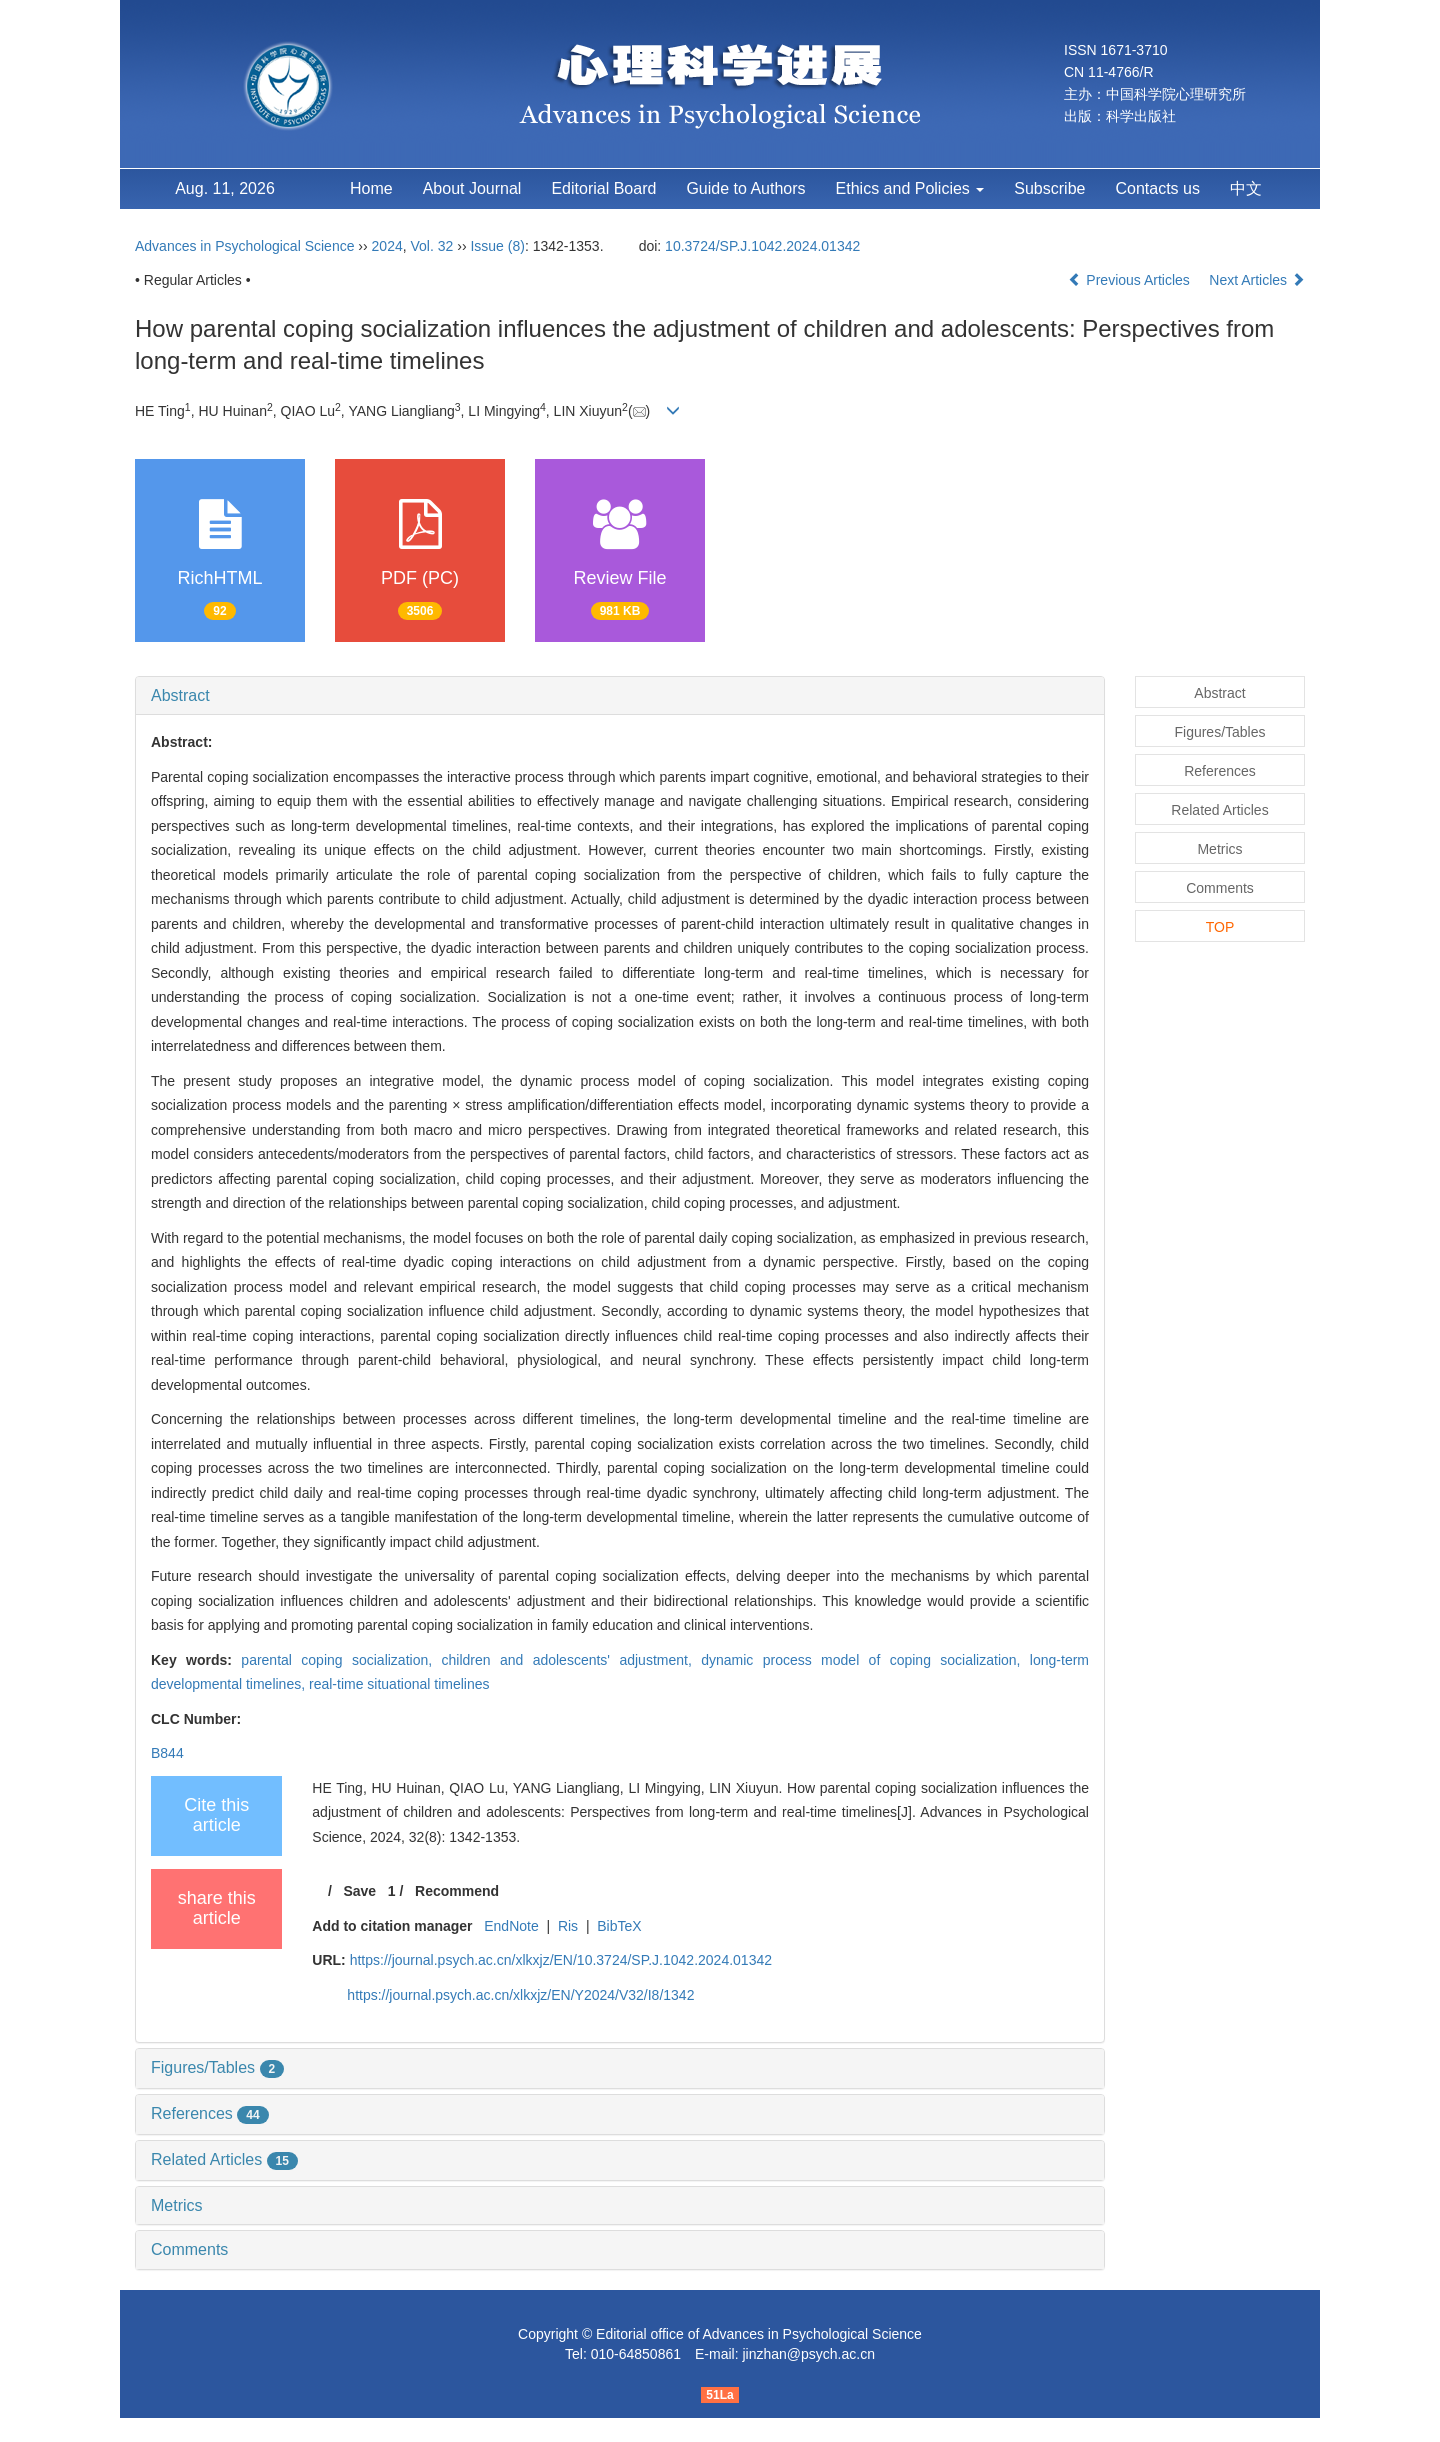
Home (371, 188)
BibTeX (619, 1926)
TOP (1220, 927)
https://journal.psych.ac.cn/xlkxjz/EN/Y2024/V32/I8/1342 (520, 1995)
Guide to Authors (745, 188)
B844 (167, 1753)
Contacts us (1157, 188)
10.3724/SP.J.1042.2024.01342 (762, 246)
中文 (1246, 188)
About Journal (472, 188)
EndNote (511, 1926)
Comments (189, 2249)
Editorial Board (603, 188)
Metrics (177, 2205)
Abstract (180, 695)
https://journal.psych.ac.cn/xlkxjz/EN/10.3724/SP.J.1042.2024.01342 (561, 1960)
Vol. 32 (432, 246)
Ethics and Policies (910, 188)
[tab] (620, 696)
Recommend (457, 1891)
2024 (387, 246)
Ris (568, 1926)
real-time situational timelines (399, 1684)
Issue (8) (497, 246)
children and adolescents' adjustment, (572, 1660)
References (210, 2113)
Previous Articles (1130, 280)
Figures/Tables (217, 2067)
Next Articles (1257, 280)
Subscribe (1049, 188)
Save (359, 1891)
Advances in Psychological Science (246, 246)
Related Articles (224, 2159)
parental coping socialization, (341, 1660)
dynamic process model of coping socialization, (865, 1660)
